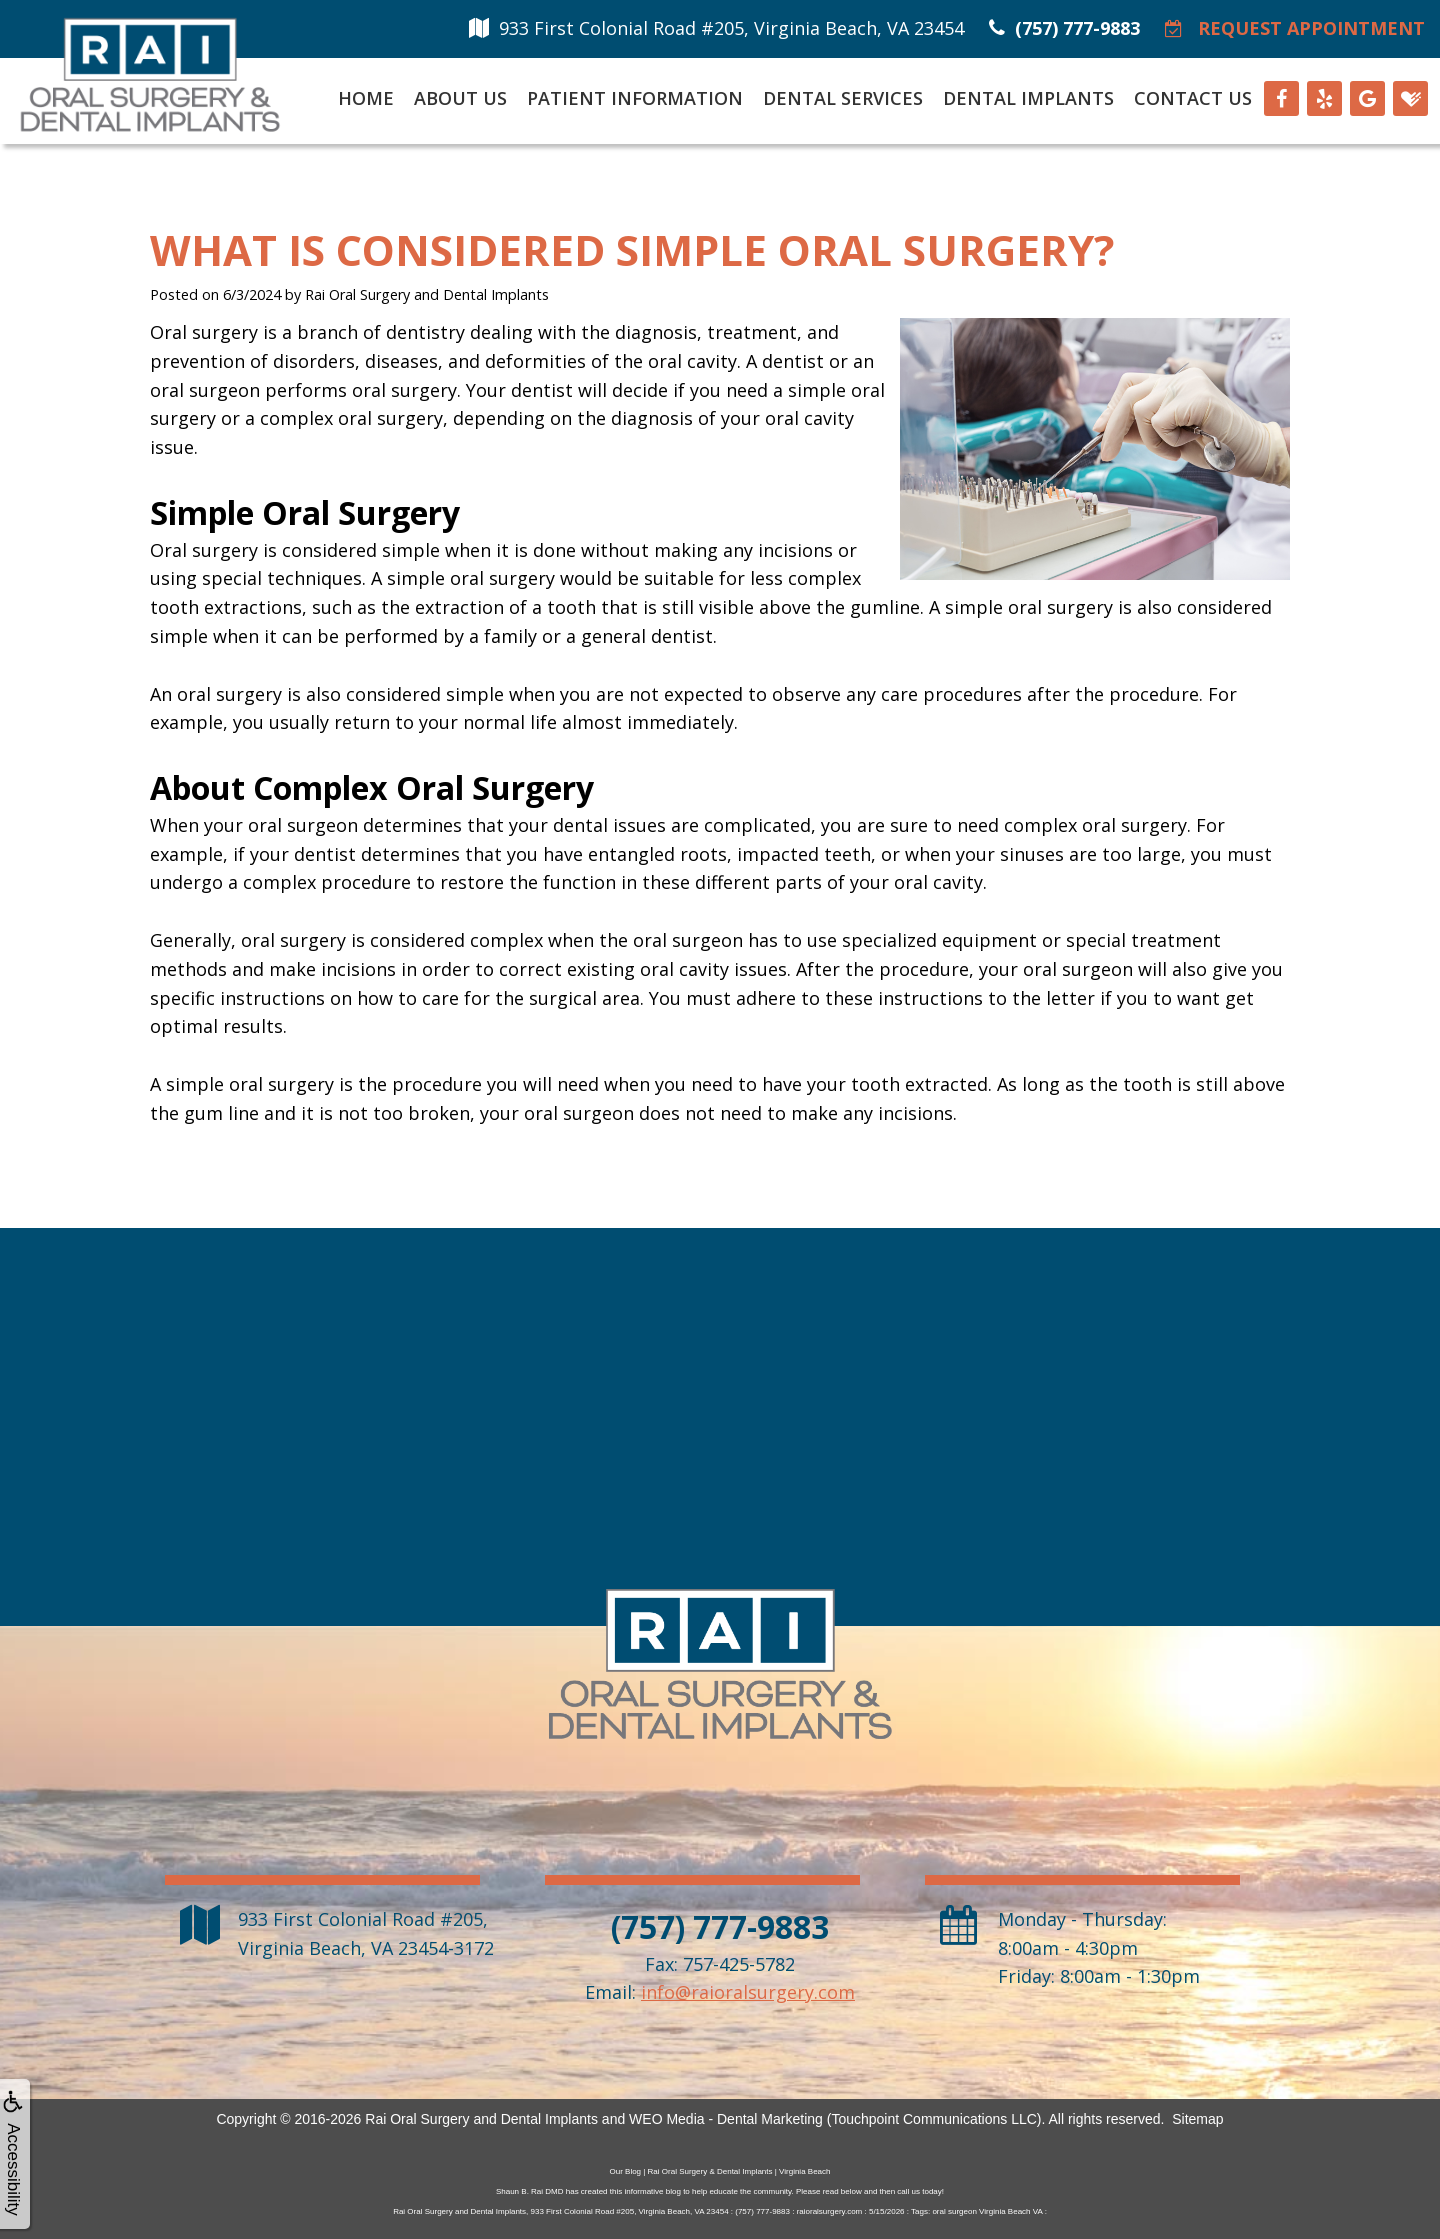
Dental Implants (1028, 98)
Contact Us (1193, 98)
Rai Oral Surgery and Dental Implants (481, 2119)
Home (366, 98)
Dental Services (843, 98)
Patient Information (635, 98)
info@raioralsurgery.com (748, 1992)
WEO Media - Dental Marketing (726, 2119)
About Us (460, 98)
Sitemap (1197, 2119)
